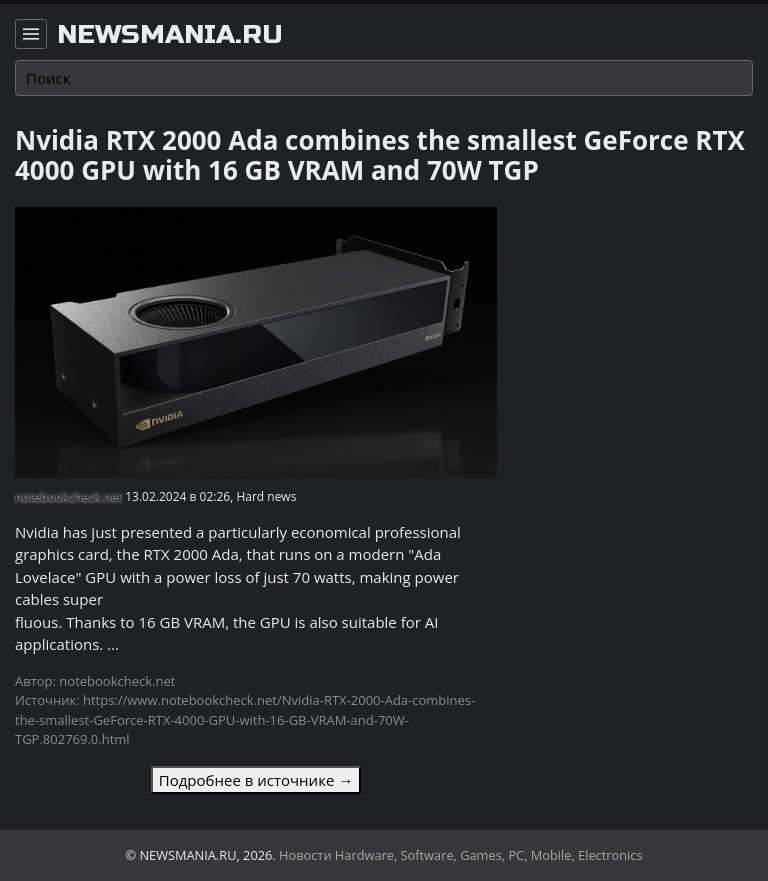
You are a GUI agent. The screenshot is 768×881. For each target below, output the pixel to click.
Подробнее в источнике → (256, 780)
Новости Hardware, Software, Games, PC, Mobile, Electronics (461, 855)
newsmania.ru (170, 35)
